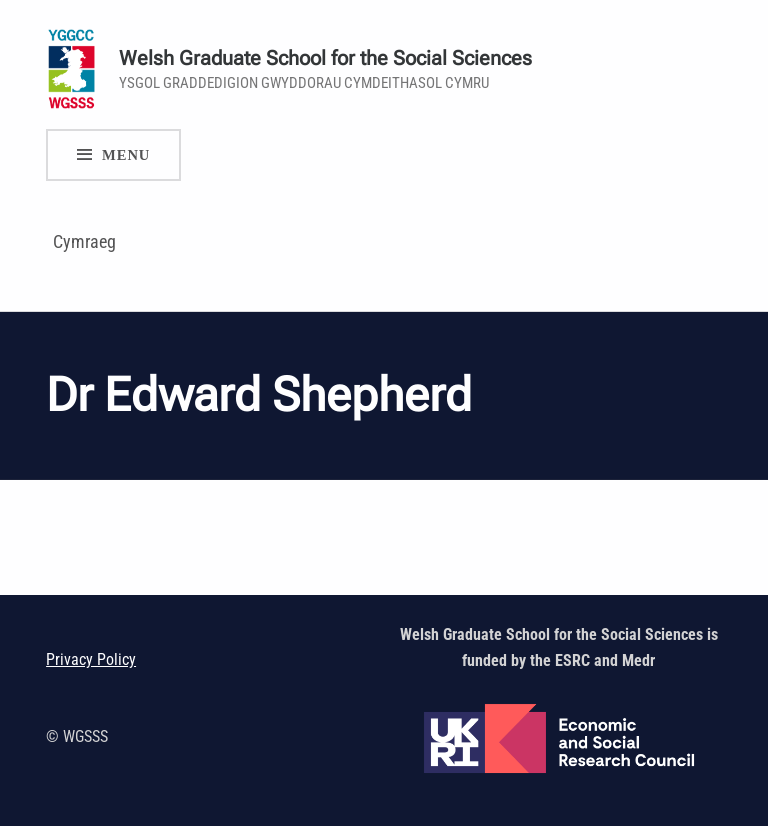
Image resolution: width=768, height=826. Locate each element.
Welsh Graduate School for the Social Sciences (325, 58)
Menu (126, 155)
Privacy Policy (91, 659)
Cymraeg (84, 241)
